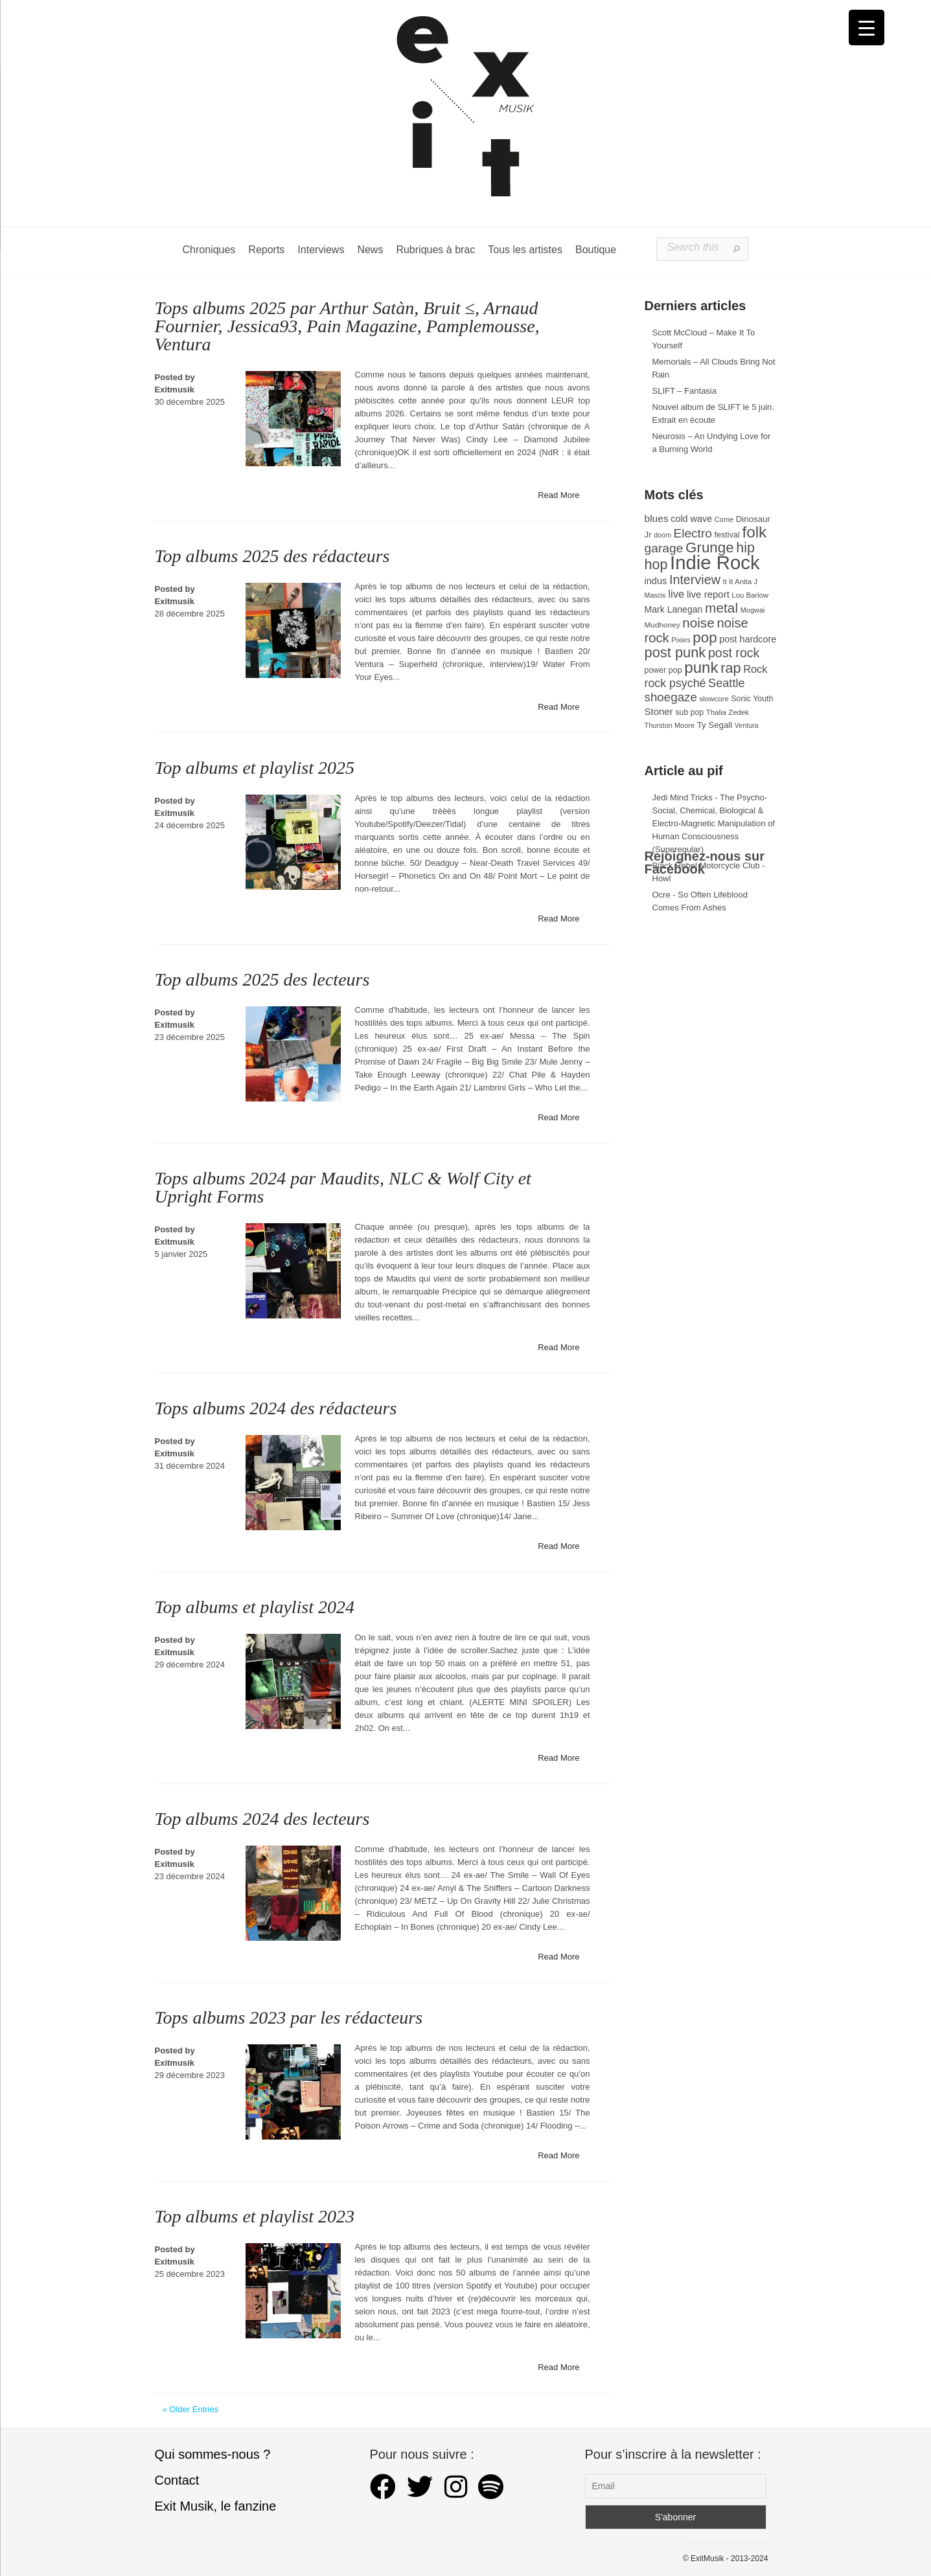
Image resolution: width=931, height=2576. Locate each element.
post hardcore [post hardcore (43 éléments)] (747, 639)
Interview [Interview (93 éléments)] (694, 579)
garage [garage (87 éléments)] (664, 548)
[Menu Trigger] (866, 27)
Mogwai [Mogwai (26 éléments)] (753, 610)
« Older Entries (191, 2409)
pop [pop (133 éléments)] (705, 637)
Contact (177, 2480)
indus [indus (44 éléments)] (656, 581)
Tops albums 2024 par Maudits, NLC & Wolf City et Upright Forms (343, 1187)
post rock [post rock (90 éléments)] (733, 653)
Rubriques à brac (435, 249)
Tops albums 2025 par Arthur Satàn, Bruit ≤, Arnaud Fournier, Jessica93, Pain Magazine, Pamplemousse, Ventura (347, 326)
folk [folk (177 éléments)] (754, 532)
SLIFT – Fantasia (684, 391)
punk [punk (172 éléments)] (701, 667)
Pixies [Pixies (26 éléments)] (680, 640)
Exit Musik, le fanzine (216, 2506)
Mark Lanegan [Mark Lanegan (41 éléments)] (674, 609)
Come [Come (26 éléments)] (724, 519)
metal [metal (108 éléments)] (721, 607)
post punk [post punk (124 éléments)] (675, 652)
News (370, 249)
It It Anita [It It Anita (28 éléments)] (737, 581)
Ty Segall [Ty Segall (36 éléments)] (715, 725)
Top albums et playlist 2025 (255, 768)
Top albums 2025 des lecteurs (262, 979)
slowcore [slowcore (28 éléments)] (714, 699)
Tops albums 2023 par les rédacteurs (289, 2017)
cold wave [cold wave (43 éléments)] (691, 519)
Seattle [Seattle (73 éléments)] (726, 683)
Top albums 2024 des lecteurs (262, 1819)
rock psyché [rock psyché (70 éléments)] (675, 683)
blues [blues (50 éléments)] (657, 518)
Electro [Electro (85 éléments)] (692, 533)
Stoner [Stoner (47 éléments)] (659, 711)
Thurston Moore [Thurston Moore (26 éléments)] (670, 725)
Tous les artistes (525, 249)
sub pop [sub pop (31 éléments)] (689, 712)
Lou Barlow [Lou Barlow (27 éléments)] (750, 595)
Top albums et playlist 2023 (255, 2216)
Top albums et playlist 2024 (255, 1607)
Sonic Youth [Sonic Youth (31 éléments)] (752, 698)
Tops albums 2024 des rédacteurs (276, 1408)
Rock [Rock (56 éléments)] (755, 669)
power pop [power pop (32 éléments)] (663, 670)
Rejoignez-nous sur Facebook (705, 862)
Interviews (320, 249)
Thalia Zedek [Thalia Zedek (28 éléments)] (727, 712)
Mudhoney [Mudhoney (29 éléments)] (662, 624)
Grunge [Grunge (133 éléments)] (709, 547)
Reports (266, 249)
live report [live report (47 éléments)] (708, 594)
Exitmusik (174, 389)
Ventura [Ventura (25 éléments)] (747, 725)
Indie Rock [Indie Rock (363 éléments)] (715, 562)
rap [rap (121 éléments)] (730, 668)
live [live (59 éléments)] (676, 594)
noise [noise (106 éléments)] (698, 622)
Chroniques (209, 249)
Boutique (595, 249)
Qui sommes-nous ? (213, 2454)
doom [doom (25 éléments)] (662, 535)
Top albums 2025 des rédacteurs (272, 556)
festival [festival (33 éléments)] (727, 534)
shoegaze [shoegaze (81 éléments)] (671, 697)
